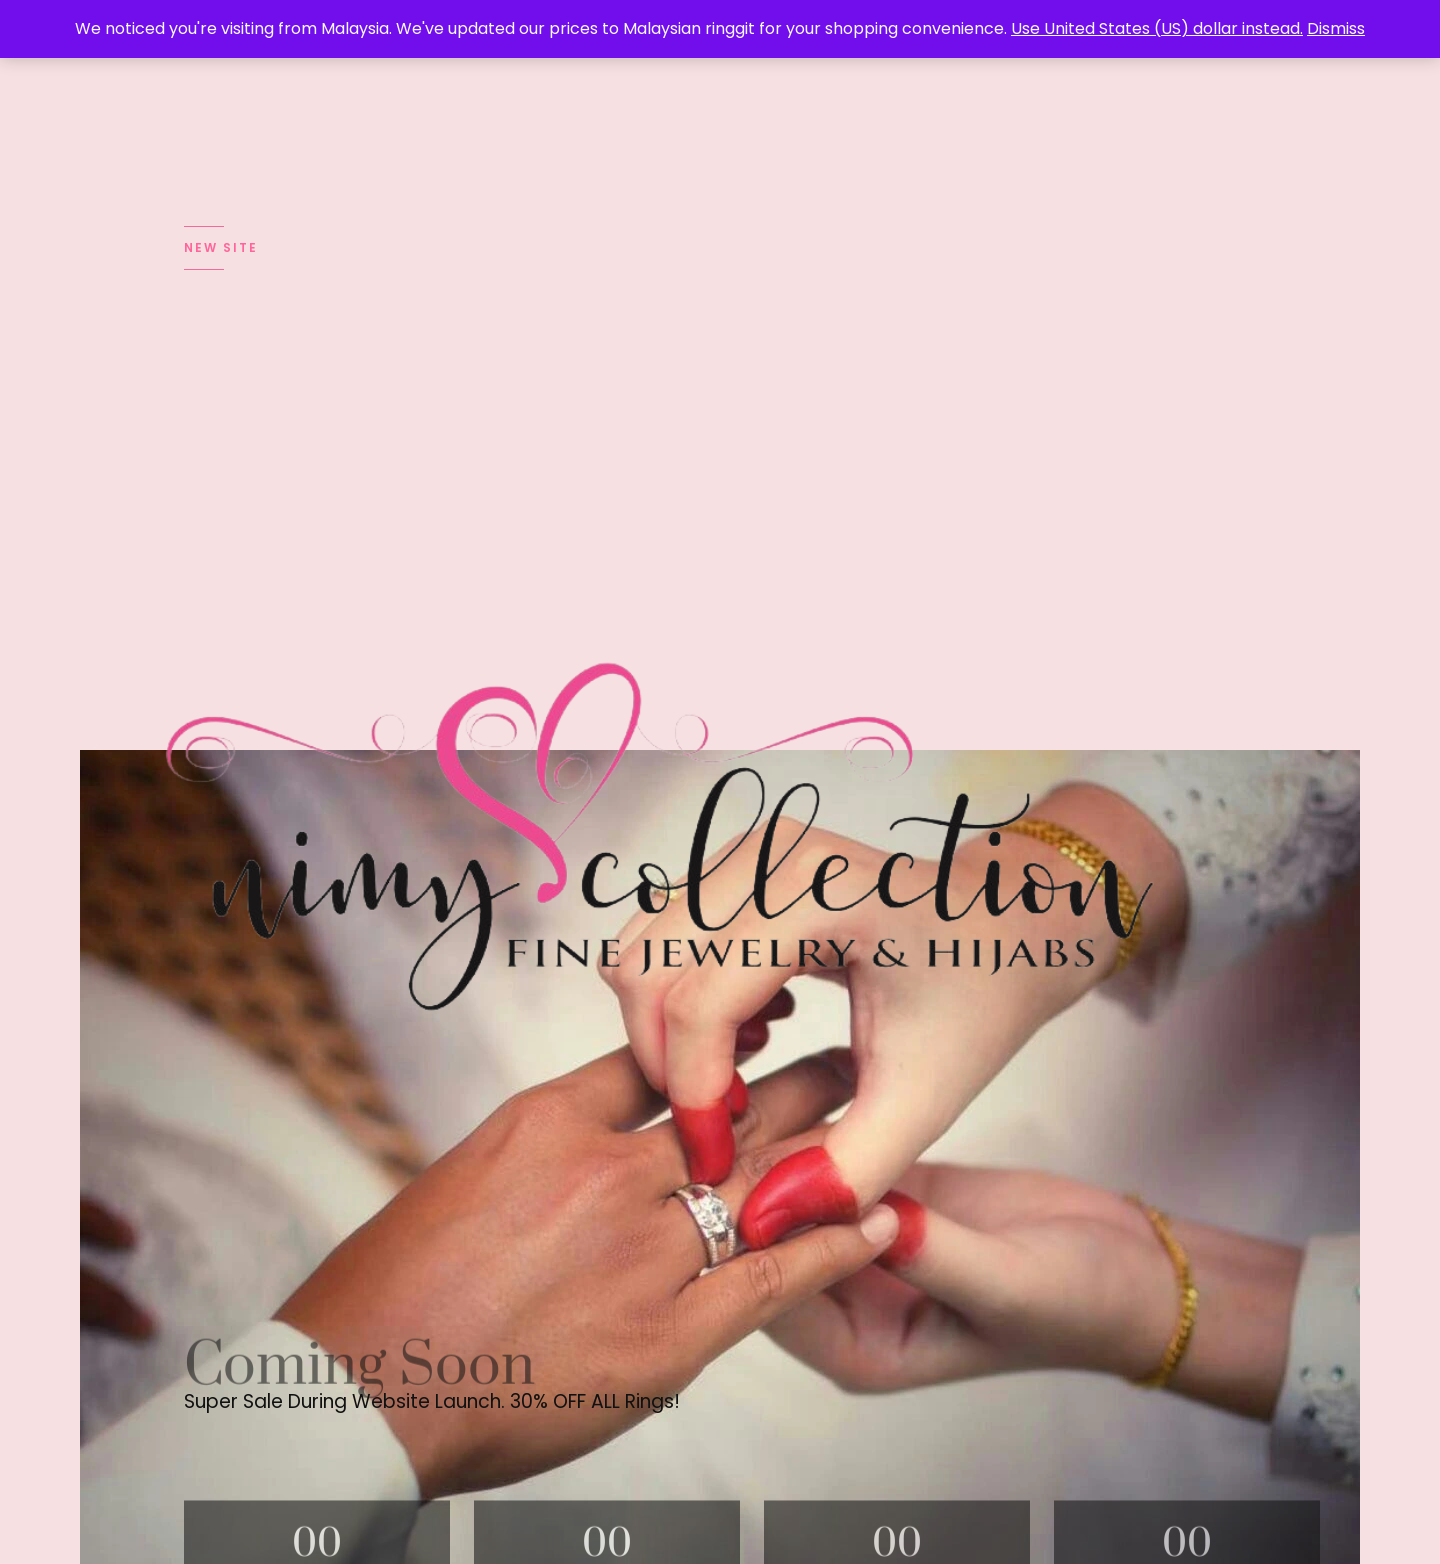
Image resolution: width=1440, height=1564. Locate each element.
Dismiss (1336, 28)
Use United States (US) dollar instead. (1157, 28)
